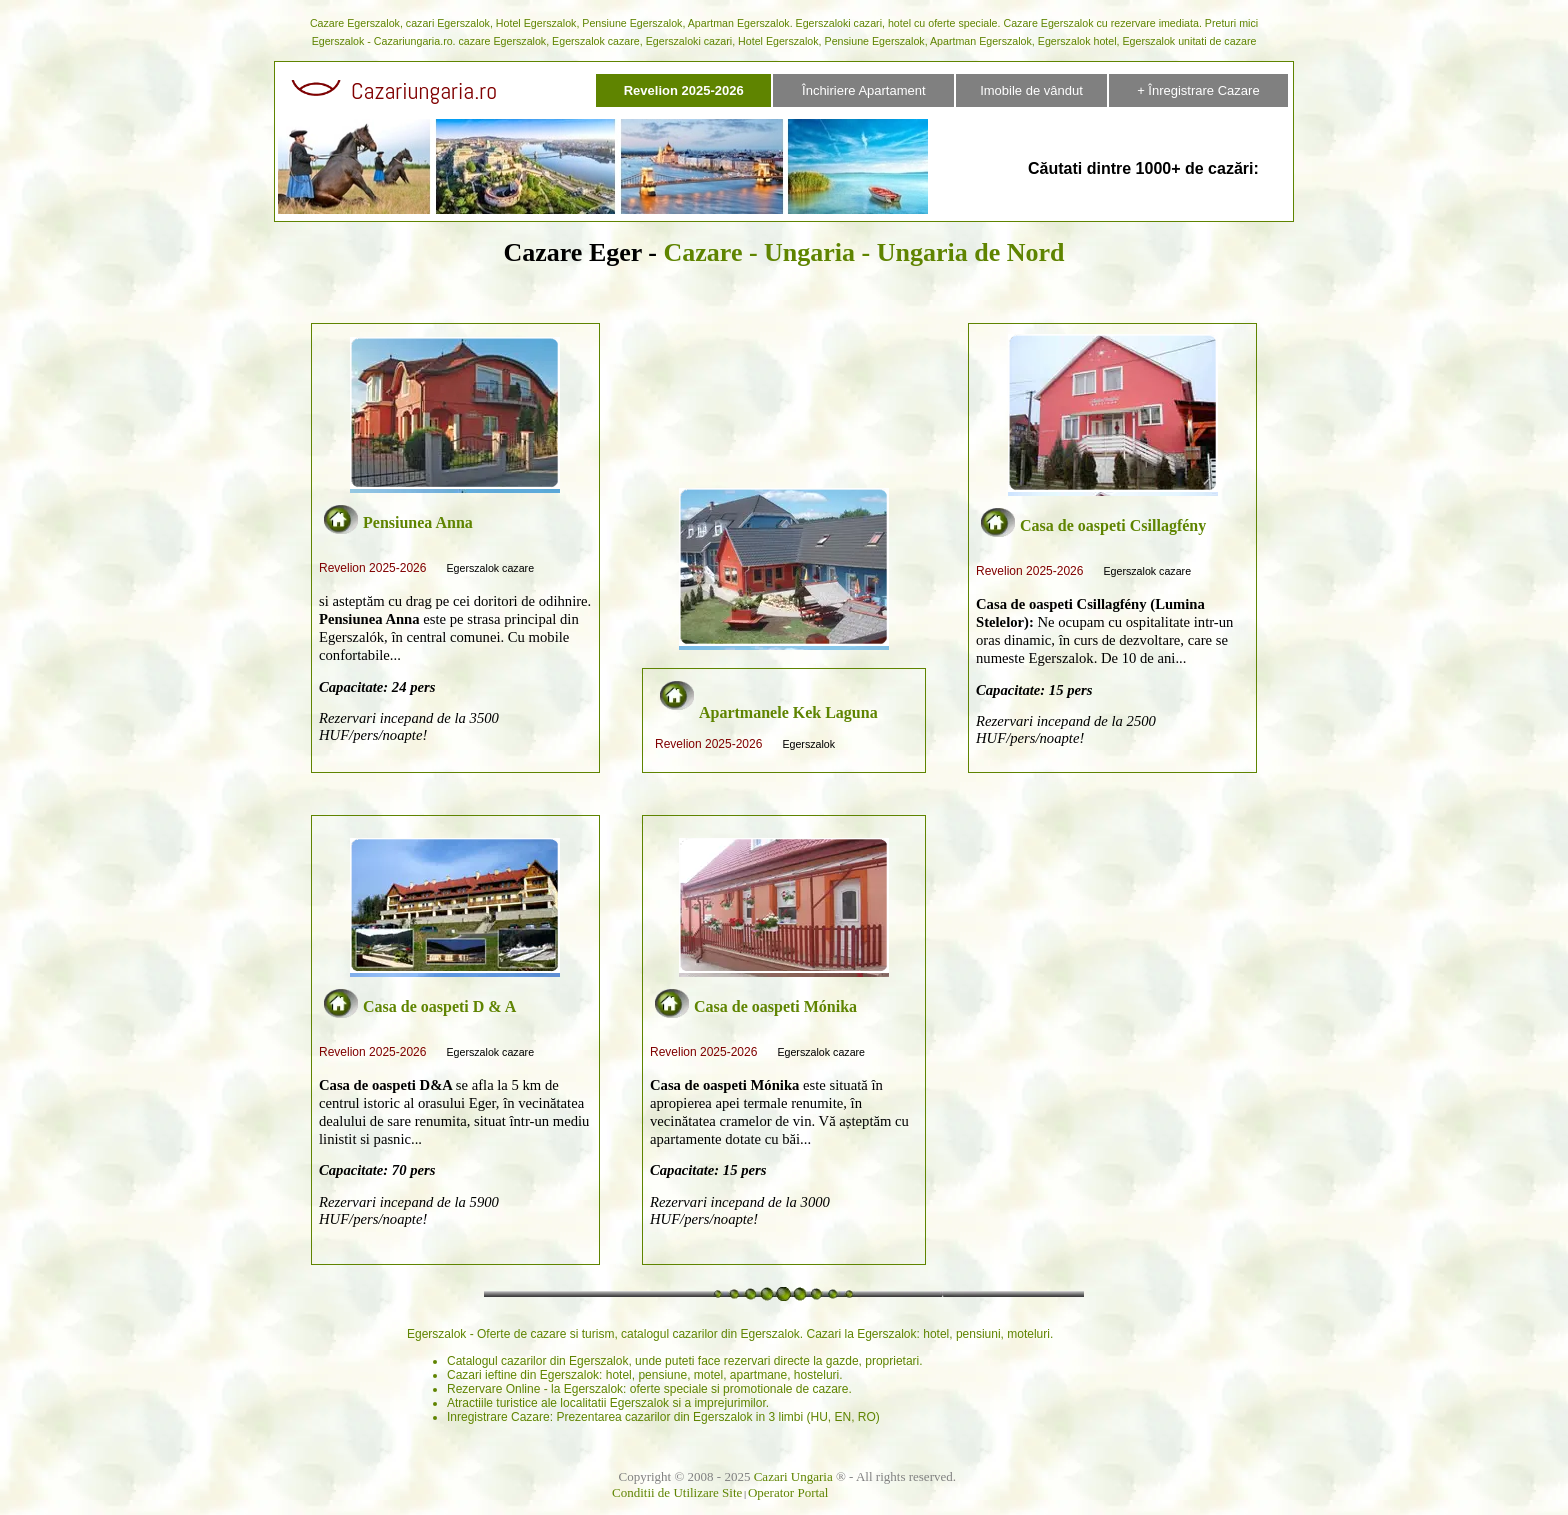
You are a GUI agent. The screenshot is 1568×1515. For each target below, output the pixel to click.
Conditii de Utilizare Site (677, 1492)
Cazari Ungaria (793, 1476)
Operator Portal (788, 1492)
